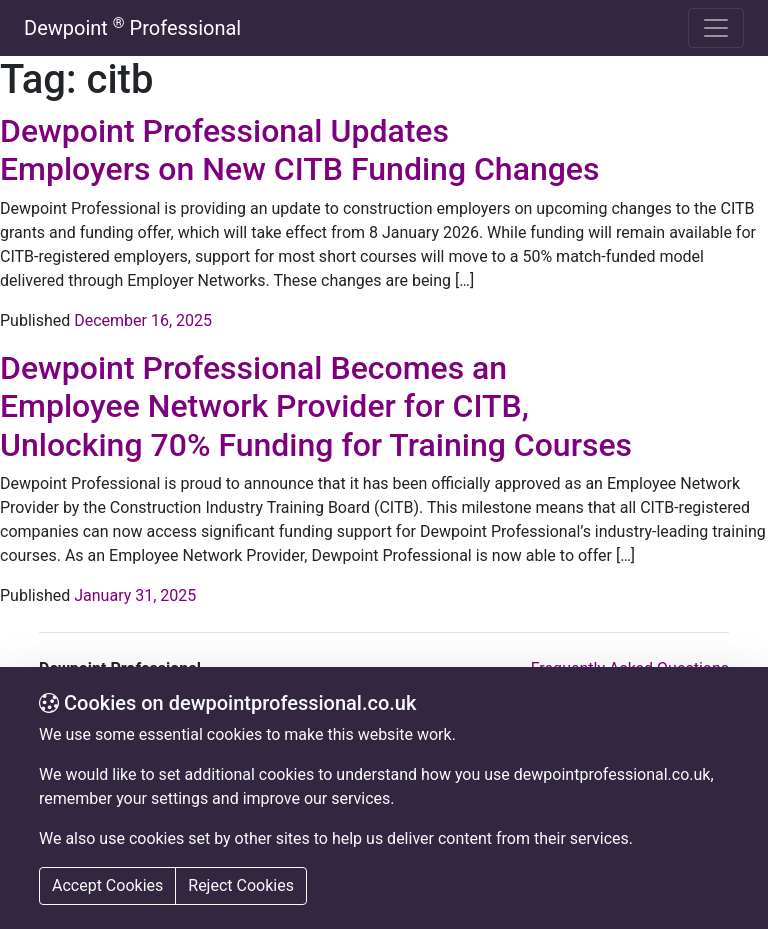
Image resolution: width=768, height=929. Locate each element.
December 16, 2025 (143, 320)
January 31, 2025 (135, 595)
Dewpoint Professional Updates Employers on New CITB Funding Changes (299, 150)
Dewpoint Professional (132, 27)
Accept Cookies (107, 885)
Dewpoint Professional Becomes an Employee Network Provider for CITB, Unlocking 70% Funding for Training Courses (316, 406)
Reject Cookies (241, 885)
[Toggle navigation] (716, 28)
